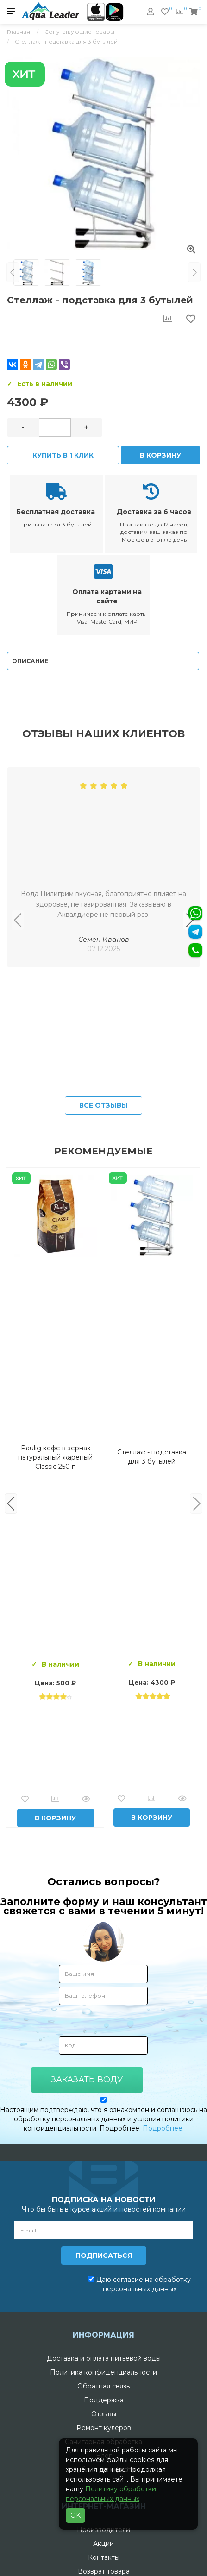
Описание (30, 661)
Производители (103, 2530)
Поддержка (104, 2400)
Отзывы (103, 2414)
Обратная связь (103, 2386)
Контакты (103, 2557)
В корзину (160, 455)
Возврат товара (104, 2571)
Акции (103, 2543)
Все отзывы (103, 1105)
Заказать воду (87, 2080)
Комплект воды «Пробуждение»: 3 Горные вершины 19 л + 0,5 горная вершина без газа (152, 1457)
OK (75, 2515)
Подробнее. (163, 2128)
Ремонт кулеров (103, 2428)
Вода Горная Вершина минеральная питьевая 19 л (55, 1457)
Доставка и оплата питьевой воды (104, 2358)
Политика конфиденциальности (103, 2372)
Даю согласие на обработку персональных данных (139, 2284)
